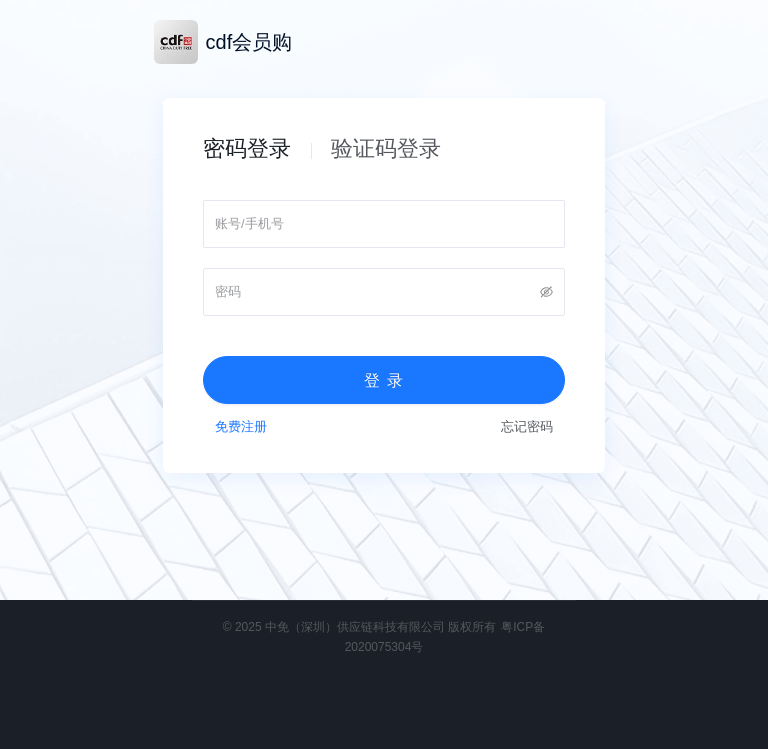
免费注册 (241, 426)
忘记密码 (527, 426)
